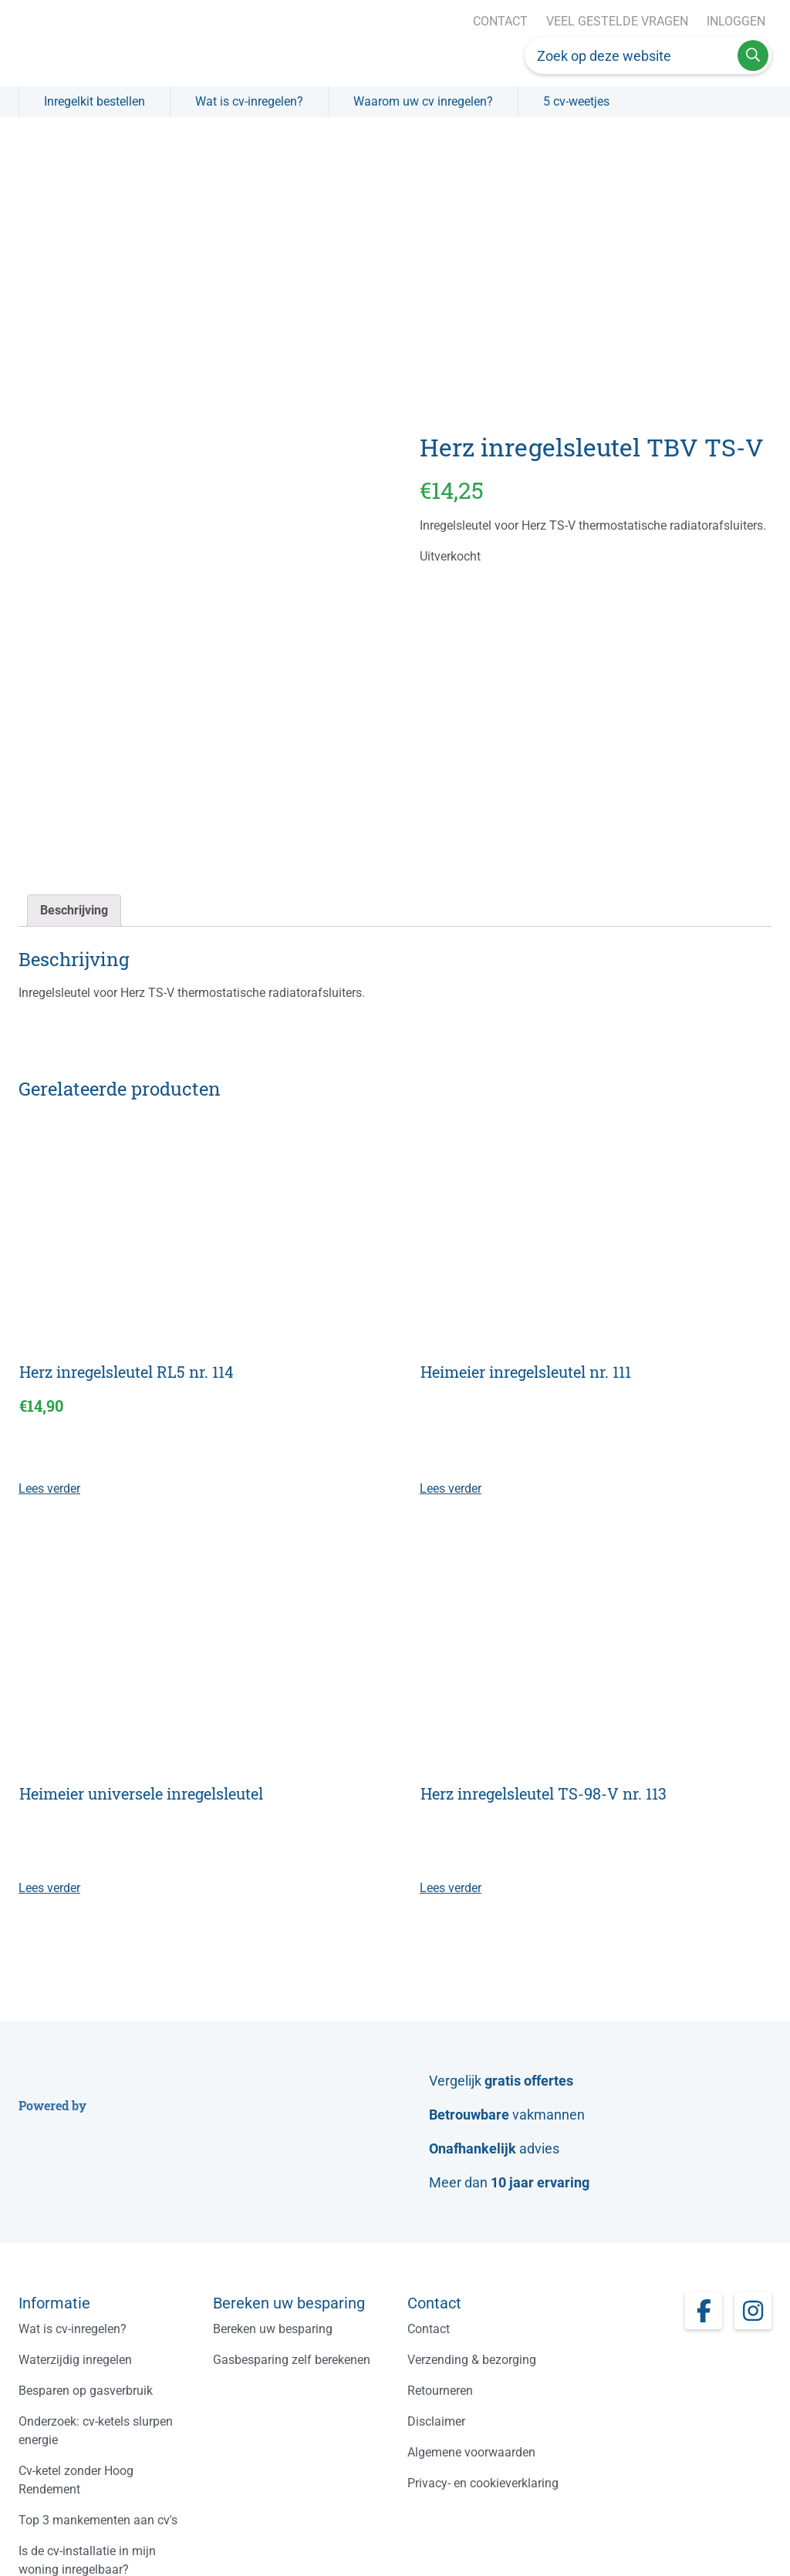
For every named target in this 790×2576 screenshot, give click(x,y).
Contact (500, 21)
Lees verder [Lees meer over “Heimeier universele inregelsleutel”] (49, 1888)
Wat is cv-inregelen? (249, 101)
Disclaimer (436, 2421)
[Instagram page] (752, 2310)
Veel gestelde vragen (617, 21)
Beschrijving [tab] (74, 910)
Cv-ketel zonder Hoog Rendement (76, 2480)
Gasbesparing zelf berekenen (291, 2359)
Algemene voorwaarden (471, 2452)
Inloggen (736, 21)
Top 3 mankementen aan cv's (98, 2520)
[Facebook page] (703, 2310)
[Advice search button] (753, 55)
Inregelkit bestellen (94, 101)
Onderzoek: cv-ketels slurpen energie (96, 2430)
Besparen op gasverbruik (86, 2390)
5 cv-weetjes (576, 101)
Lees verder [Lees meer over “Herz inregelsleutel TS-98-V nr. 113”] (450, 1888)
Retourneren (440, 2390)
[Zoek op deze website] (631, 55)
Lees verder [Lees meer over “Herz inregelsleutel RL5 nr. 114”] (49, 1488)
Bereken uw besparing (273, 2329)
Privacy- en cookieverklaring (483, 2483)
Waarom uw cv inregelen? (423, 101)
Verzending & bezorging (471, 2359)
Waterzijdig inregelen (75, 2359)
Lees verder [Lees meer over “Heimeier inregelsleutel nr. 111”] (450, 1488)
